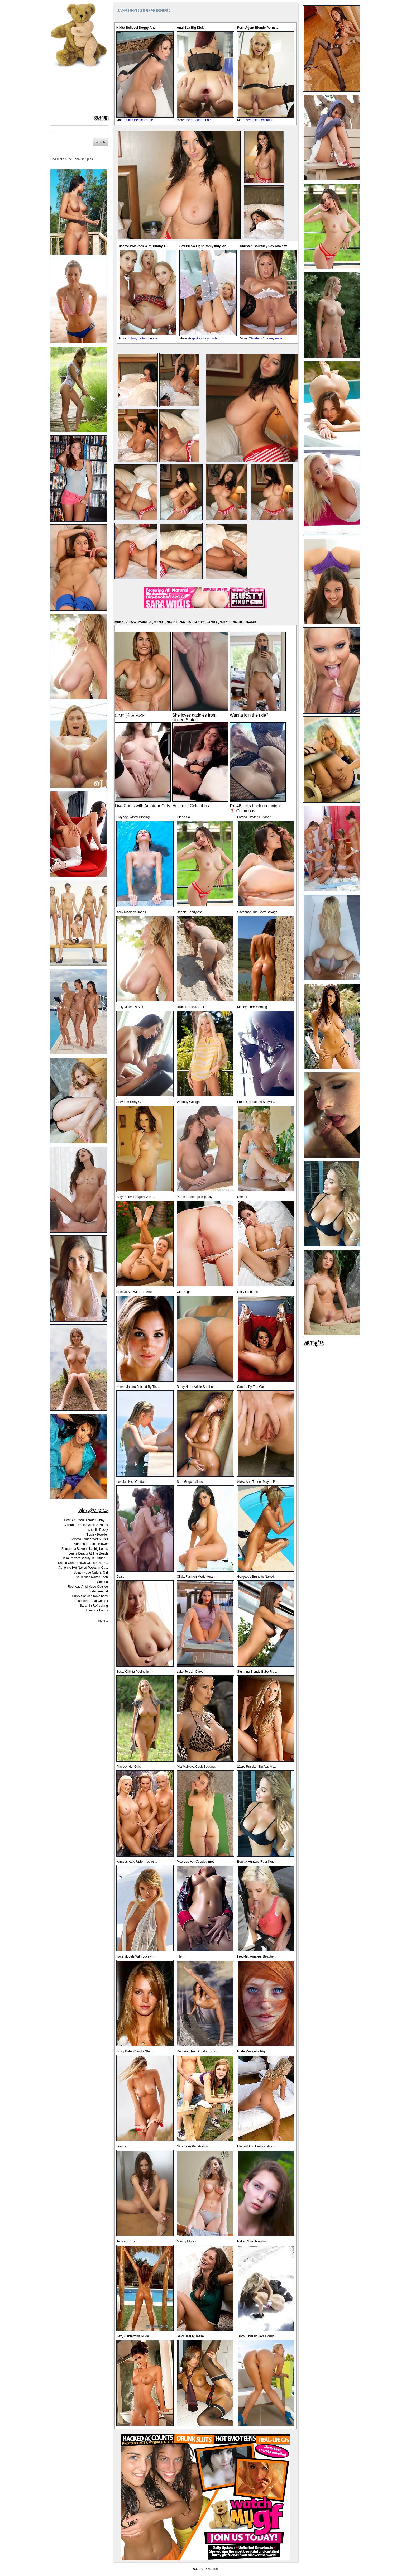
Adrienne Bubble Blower (91, 1544)
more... (103, 1620)
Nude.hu (213, 2569)
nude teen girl (98, 1591)
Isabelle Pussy (98, 1530)
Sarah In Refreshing (94, 1606)
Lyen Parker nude (198, 120)
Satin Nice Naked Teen (92, 1577)
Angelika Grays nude (202, 338)
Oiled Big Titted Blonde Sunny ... (85, 1520)
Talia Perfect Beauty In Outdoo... (85, 1558)
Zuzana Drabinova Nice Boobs (86, 1525)
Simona (102, 1582)
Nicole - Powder (96, 1534)
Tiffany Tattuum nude (142, 338)
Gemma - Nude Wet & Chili (89, 1539)
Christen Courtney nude (265, 338)
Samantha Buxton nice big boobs (84, 1549)
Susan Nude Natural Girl (91, 1572)
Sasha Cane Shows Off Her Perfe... (83, 1563)
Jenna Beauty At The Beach (88, 1553)
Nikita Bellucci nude (139, 120)
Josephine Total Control (91, 1601)
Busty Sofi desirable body (90, 1596)
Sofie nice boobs (96, 1610)
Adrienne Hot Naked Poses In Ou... (83, 1568)
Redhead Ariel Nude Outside (88, 1587)
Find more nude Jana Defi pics (71, 159)
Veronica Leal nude (259, 120)
